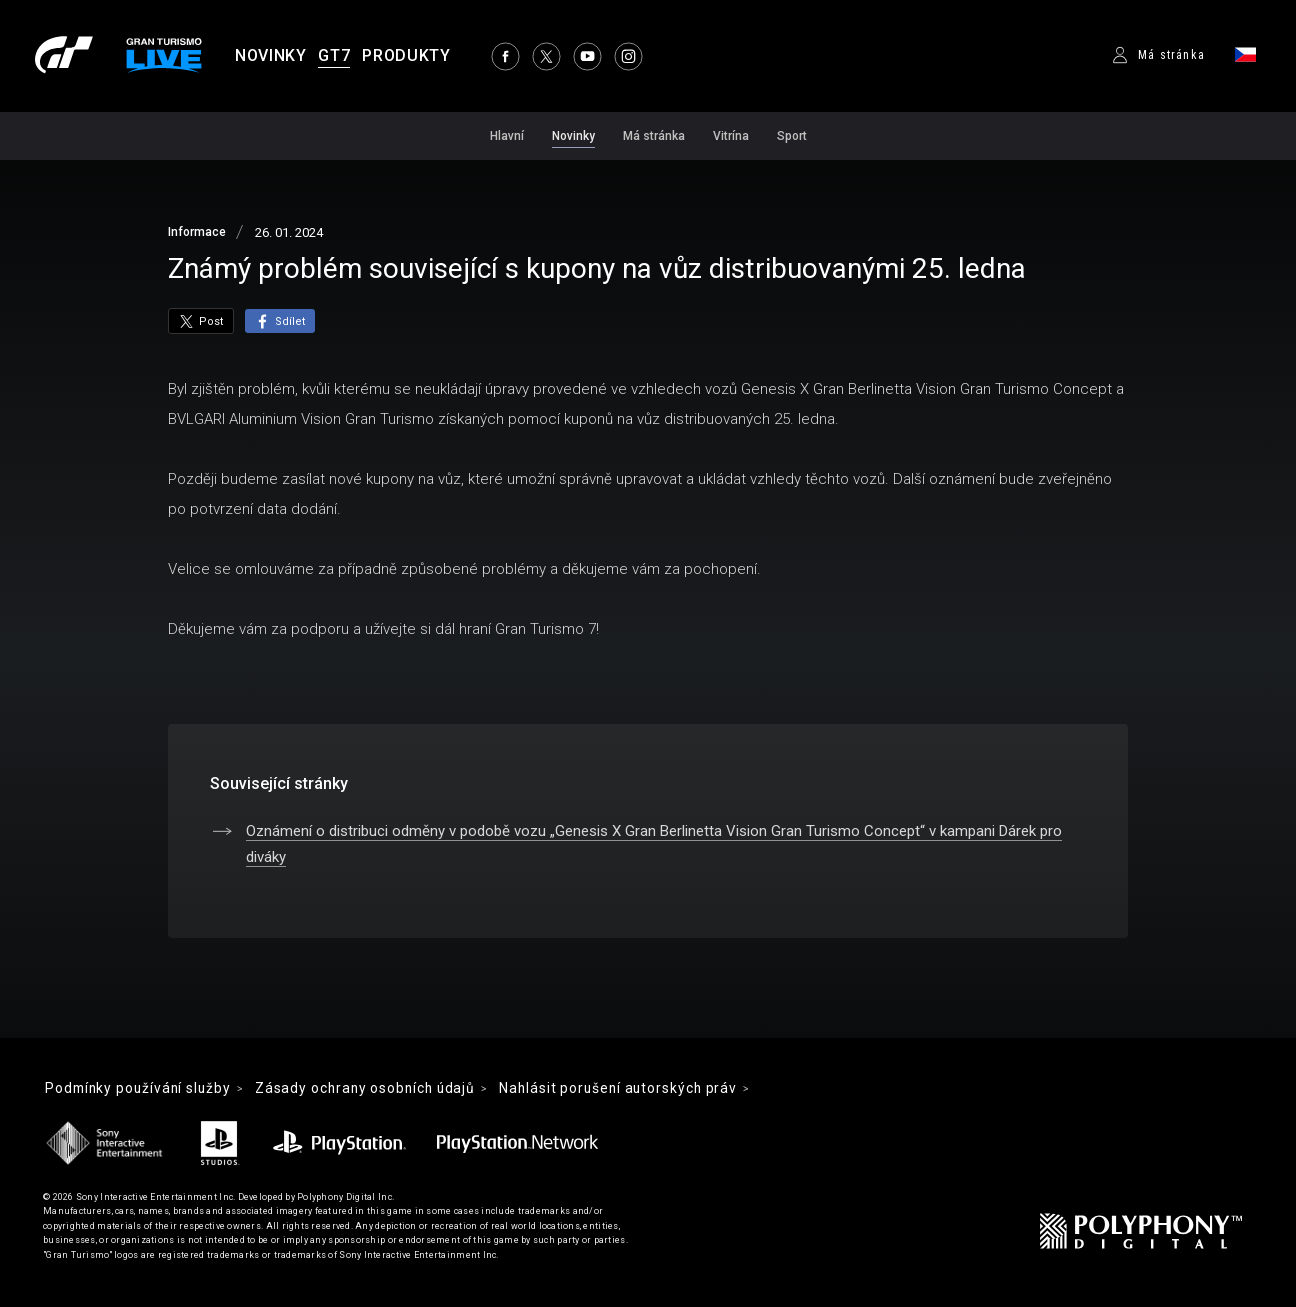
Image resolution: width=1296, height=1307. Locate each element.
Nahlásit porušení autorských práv (640, 1089)
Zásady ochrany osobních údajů (378, 1089)
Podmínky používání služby (142, 1089)
